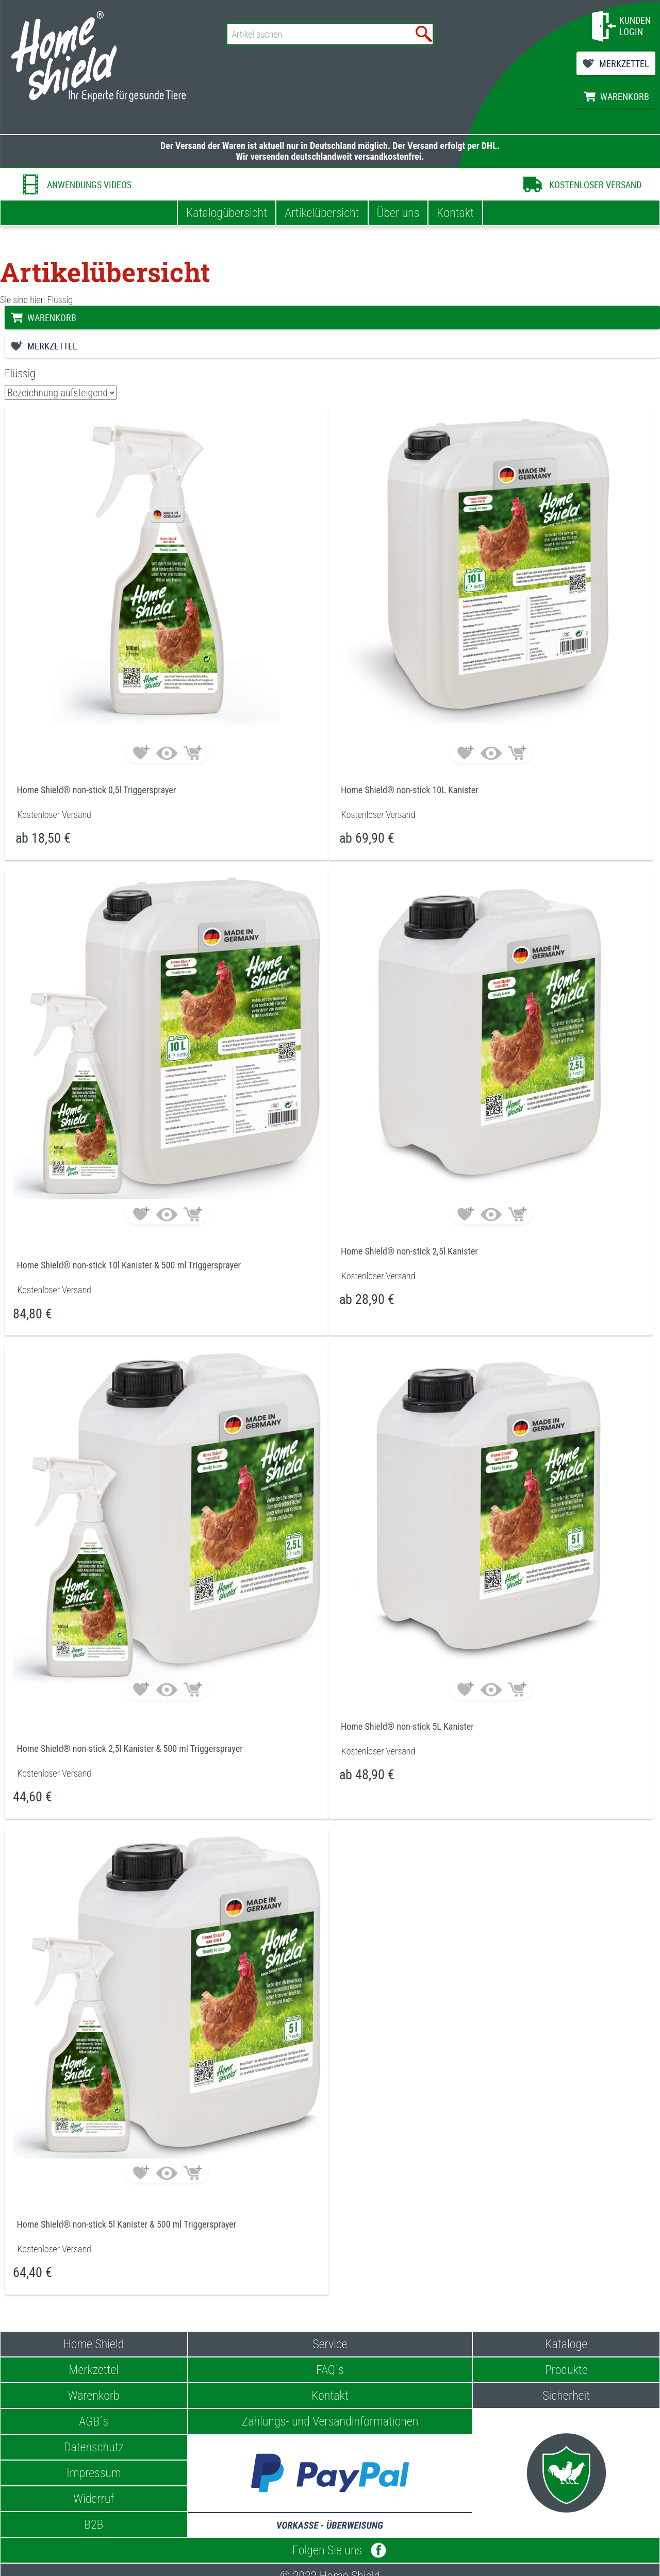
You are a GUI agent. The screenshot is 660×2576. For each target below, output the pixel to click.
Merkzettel (94, 2370)
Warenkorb (94, 2395)
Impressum (94, 2473)
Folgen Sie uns (330, 2550)
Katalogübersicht (226, 213)
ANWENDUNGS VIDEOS (89, 184)
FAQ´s (330, 2370)
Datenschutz (94, 2447)
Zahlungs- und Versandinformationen (330, 2421)
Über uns (398, 213)
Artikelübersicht (322, 213)
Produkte (566, 2370)
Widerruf (93, 2498)
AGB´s (93, 2421)
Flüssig (60, 299)
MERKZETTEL (624, 63)
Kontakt (455, 213)
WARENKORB (624, 96)
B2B (93, 2524)
